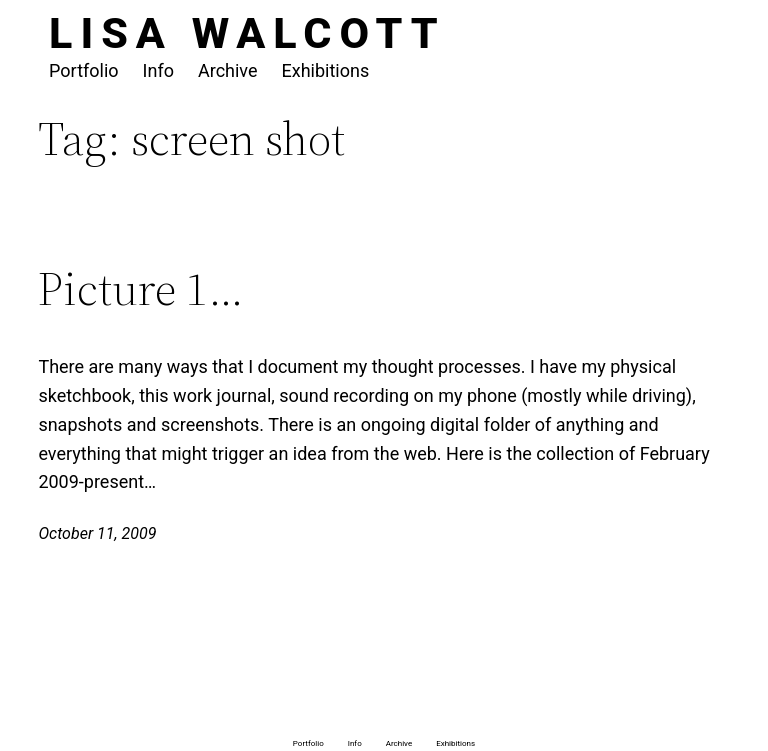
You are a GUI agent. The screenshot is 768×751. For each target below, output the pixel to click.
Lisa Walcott (247, 33)
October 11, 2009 (97, 533)
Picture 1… (141, 288)
